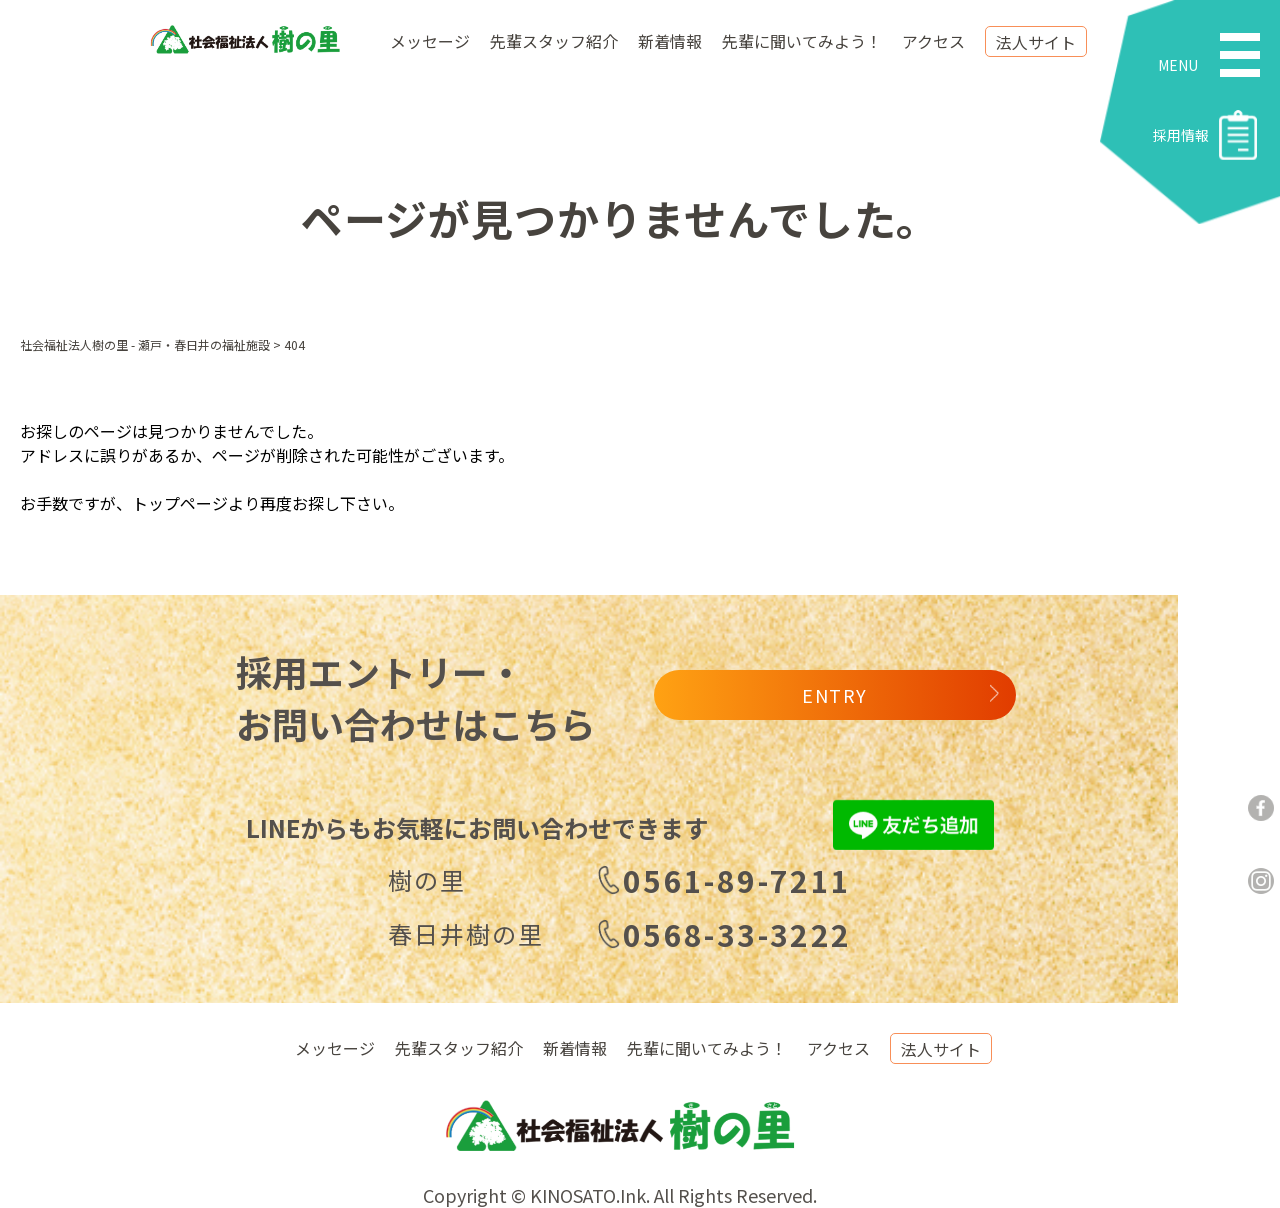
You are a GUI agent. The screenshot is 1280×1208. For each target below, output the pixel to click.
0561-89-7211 (737, 880)
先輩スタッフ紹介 (554, 41)
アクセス (933, 41)
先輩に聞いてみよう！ (802, 41)
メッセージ (430, 41)
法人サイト (1036, 42)
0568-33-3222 (737, 934)
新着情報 (670, 41)
